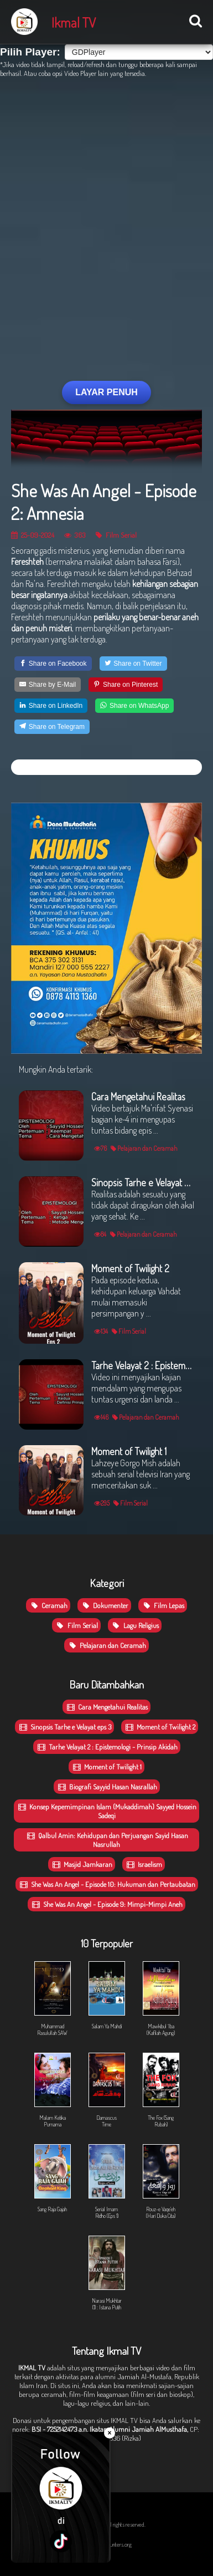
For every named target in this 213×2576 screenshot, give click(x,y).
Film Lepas (162, 1605)
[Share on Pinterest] (126, 684)
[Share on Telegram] (52, 727)
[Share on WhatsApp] (134, 705)
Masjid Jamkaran (81, 1864)
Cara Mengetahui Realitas (106, 1706)
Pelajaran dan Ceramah (106, 1645)
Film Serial (116, 534)
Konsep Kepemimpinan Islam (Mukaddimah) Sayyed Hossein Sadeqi (106, 1811)
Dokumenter (104, 1605)
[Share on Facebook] (53, 663)
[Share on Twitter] (133, 663)
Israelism (143, 1864)
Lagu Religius (135, 1625)
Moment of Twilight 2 (159, 1726)
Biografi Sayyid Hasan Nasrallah (106, 1786)
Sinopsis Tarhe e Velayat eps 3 (64, 1726)
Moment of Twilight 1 (106, 1766)
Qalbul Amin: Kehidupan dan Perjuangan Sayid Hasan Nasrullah (106, 1840)
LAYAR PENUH (106, 392)
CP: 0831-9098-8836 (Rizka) (136, 2433)
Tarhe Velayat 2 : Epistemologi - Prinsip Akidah (107, 1746)
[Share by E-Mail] (47, 684)
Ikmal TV (73, 22)
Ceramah (48, 1605)
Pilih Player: (30, 52)
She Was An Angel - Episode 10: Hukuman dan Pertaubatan (106, 1884)
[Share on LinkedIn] (50, 705)
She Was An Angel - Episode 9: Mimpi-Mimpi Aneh (106, 1904)
